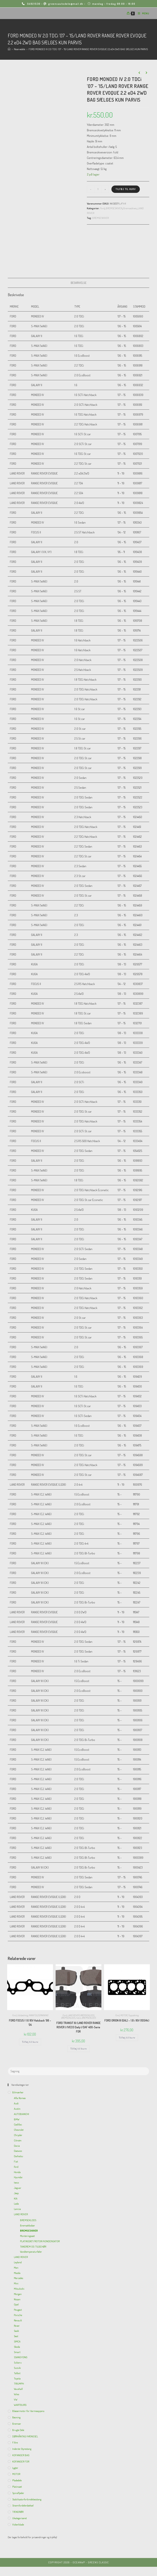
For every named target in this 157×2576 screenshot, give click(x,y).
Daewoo (18, 2150)
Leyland (18, 2262)
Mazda (17, 2273)
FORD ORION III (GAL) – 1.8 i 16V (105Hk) (126, 2020)
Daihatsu (18, 2156)
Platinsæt (17, 2486)
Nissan (17, 2299)
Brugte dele (18, 2430)
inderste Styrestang (21, 2448)
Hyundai (18, 2177)
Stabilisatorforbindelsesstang (26, 2499)
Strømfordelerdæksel (23, 2505)
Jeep (16, 2193)
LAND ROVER (73, 2015)
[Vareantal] (98, 189)
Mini (16, 2283)
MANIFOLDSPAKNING (38, 2015)
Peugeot (18, 2309)
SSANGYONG (20, 2357)
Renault (18, 2320)
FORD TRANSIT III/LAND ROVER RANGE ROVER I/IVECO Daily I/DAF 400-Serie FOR (78, 2027)
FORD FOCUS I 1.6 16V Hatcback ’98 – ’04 (30, 2022)
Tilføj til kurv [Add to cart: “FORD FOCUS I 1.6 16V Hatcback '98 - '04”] (30, 2041)
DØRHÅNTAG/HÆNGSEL (25, 2436)
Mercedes (18, 2278)
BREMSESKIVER (114, 208)
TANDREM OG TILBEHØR (33, 2246)
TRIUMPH (19, 2383)
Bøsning (16, 2417)
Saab (16, 2330)
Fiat (16, 2161)
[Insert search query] (78, 2071)
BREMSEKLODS (87, 2015)
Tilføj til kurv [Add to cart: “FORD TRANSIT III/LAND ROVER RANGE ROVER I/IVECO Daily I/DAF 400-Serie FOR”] (78, 2048)
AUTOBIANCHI (21, 2114)
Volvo (16, 2394)
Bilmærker (18, 2092)
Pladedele (17, 2480)
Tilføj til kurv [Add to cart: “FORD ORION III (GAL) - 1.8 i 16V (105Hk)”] (127, 2037)
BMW (16, 2119)
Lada (16, 2203)
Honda (17, 2172)
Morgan (18, 2294)
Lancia (17, 2209)
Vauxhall (18, 2388)
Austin (17, 2108)
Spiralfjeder (18, 2493)
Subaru (18, 2362)
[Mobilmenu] (142, 13)
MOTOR (123, 2015)
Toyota (17, 2378)
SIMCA (17, 2341)
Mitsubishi (19, 2288)
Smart (17, 2352)
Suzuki (17, 2367)
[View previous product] (139, 73)
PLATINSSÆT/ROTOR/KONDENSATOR (40, 2241)
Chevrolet (19, 2129)
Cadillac (18, 2124)
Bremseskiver (130, 208)
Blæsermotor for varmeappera (28, 2411)
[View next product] (146, 73)
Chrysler (18, 2135)
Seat (16, 2336)
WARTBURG (20, 2404)
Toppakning (133, 2015)
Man (16, 2267)
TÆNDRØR (18, 2511)
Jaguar (17, 2187)
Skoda (17, 2346)
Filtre (15, 2442)
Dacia (17, 2145)
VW (15, 2399)
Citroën (17, 2140)
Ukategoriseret (19, 2518)
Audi (16, 2103)
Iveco (78, 2017)
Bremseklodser (27, 2225)
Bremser (16, 2423)
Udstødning (22, 2015)
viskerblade (18, 2524)
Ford (102, 208)
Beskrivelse (78, 282)
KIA (15, 2198)
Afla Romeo (20, 2098)
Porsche (18, 2315)
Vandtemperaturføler (31, 2251)
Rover (17, 2325)
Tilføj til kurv (126, 189)
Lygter (15, 2467)
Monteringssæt (27, 2236)
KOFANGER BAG (20, 2455)
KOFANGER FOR (20, 2461)
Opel (16, 2304)
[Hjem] (9, 49)
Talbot (17, 2373)
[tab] (79, 283)
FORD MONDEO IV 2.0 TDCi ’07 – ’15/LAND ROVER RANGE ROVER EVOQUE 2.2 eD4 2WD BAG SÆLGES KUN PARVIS (88, 49)
